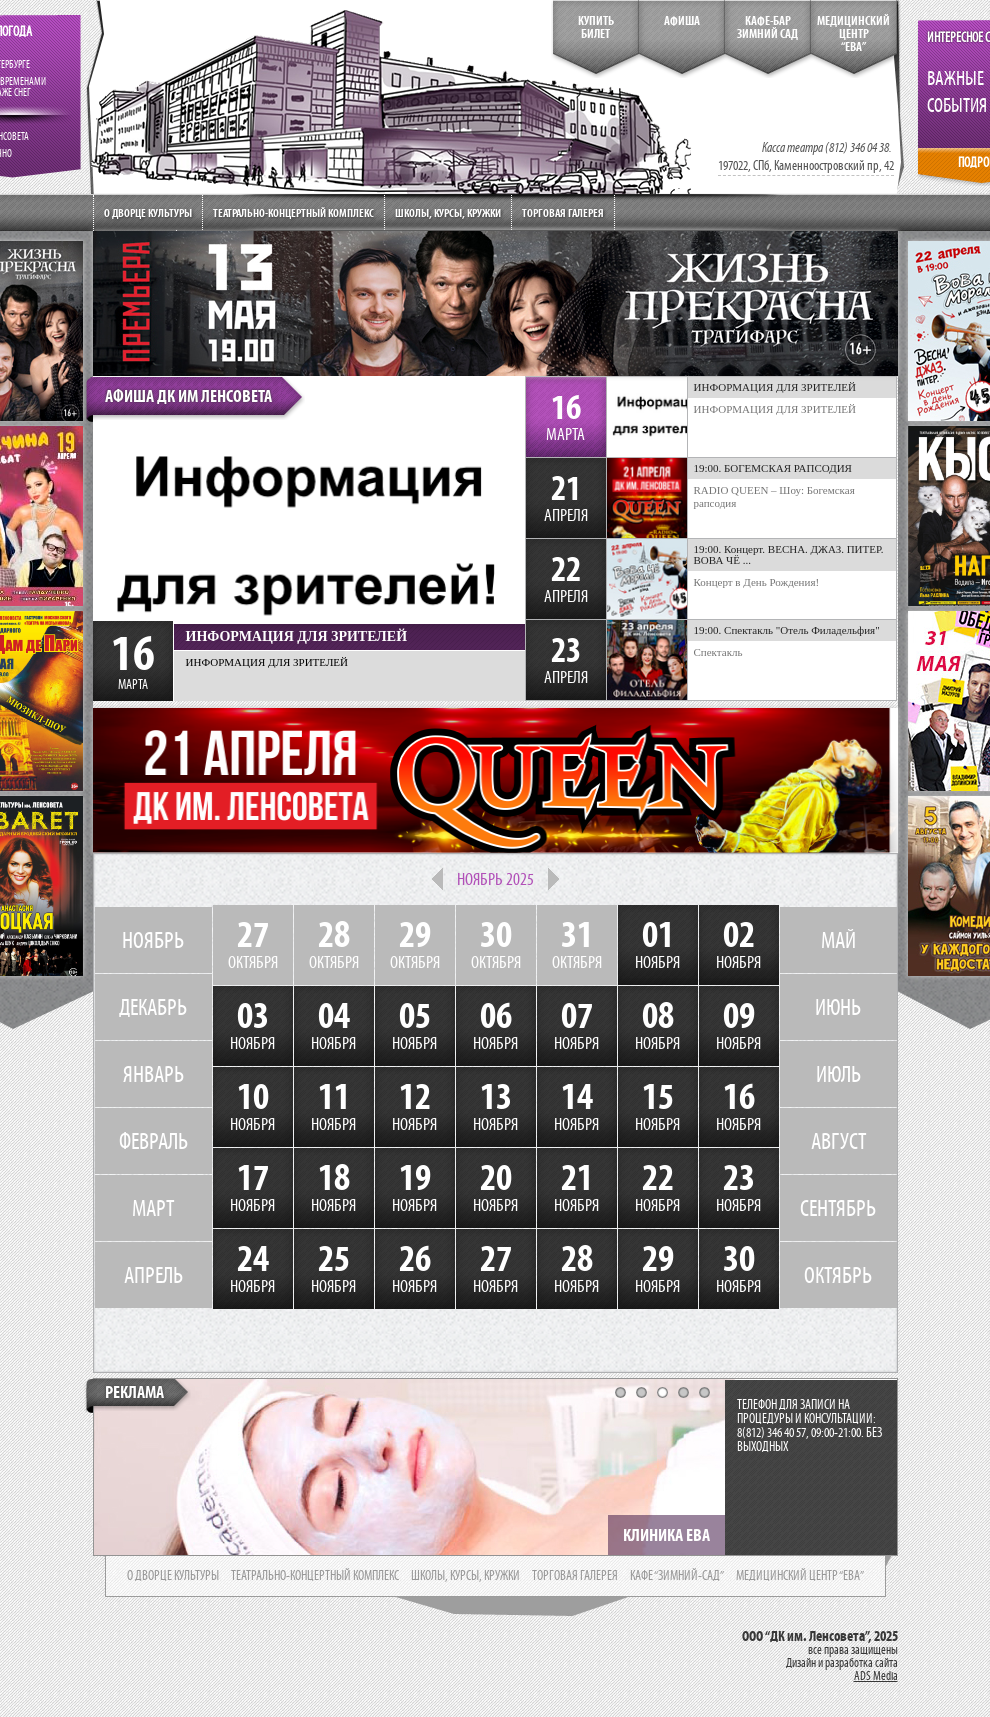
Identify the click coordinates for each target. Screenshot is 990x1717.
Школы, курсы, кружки (448, 212)
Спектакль (718, 652)
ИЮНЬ (838, 1007)
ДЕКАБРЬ (153, 1007)
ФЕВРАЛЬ (153, 1141)
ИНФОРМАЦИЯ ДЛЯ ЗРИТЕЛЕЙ (775, 409)
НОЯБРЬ (153, 940)
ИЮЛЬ (838, 1074)
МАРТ (153, 1208)
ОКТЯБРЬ (838, 1275)
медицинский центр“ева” (853, 34)
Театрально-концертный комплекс (293, 212)
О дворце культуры (148, 212)
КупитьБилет (596, 27)
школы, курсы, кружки (465, 1576)
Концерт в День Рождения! (757, 582)
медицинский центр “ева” (800, 1576)
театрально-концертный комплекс (315, 1576)
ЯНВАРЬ (153, 1074)
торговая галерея (575, 1576)
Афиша (682, 21)
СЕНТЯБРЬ (838, 1208)
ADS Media (876, 1676)
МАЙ (838, 940)
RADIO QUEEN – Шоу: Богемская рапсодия (774, 496)
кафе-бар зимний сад (767, 27)
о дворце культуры (173, 1576)
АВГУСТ (838, 1141)
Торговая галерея (563, 212)
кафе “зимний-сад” (677, 1576)
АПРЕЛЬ (153, 1275)
